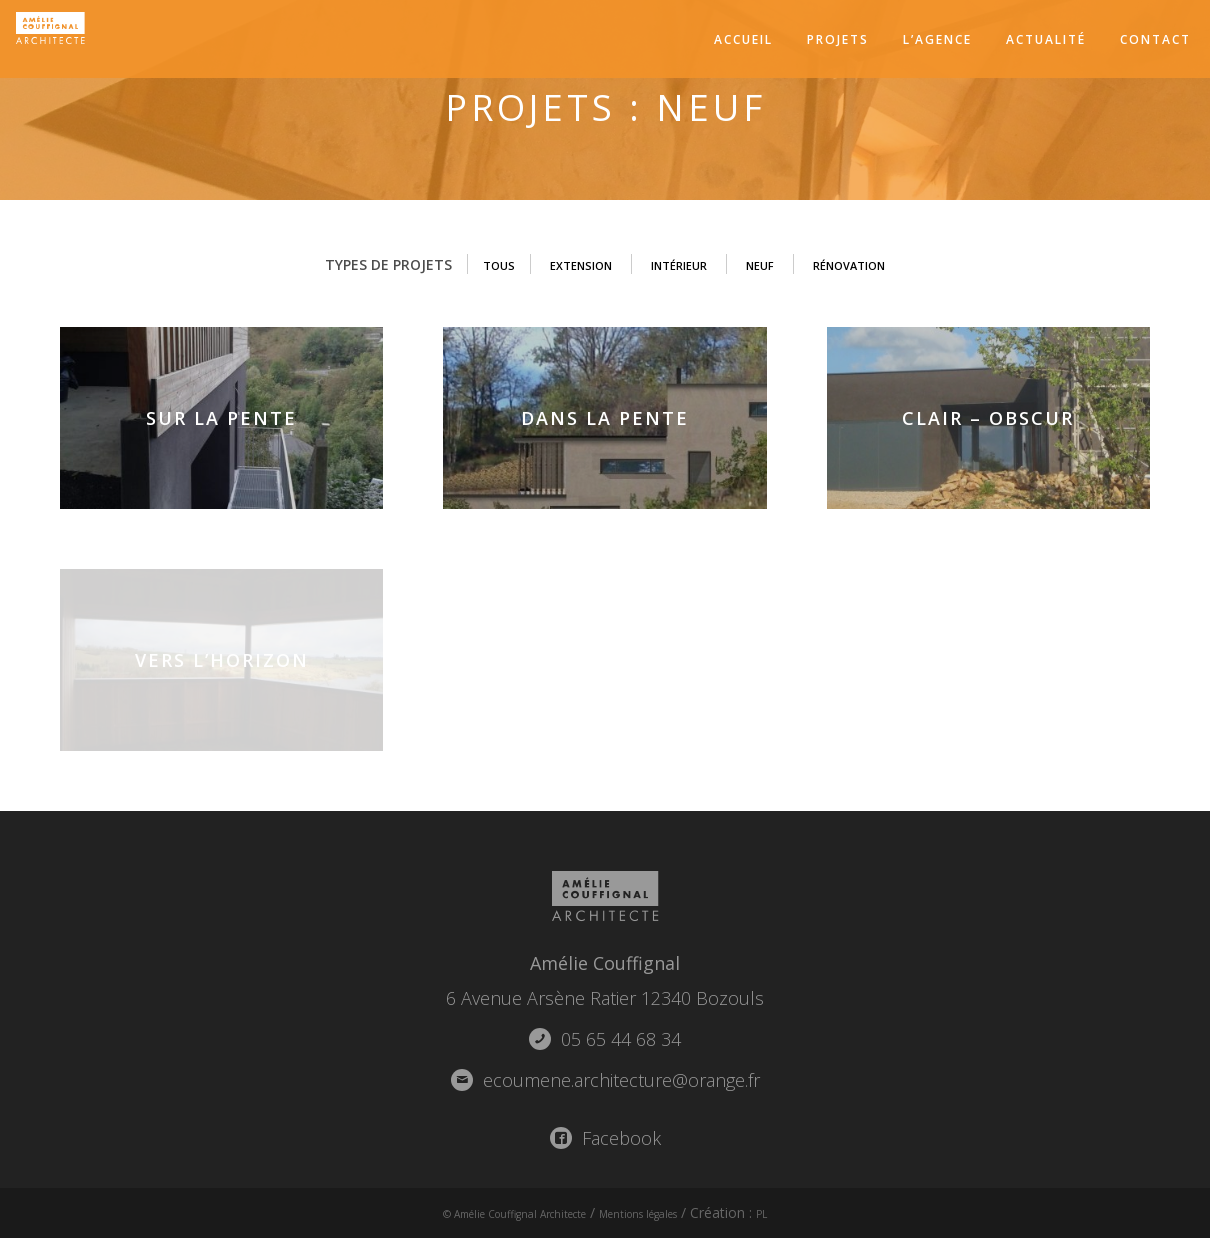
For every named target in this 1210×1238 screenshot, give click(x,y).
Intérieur (677, 264)
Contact (1155, 39)
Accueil (743, 39)
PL (805, 1212)
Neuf (771, 264)
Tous (467, 264)
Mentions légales (663, 1212)
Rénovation (874, 264)
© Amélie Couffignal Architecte (495, 1212)
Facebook (605, 1138)
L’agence (937, 39)
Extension (562, 264)
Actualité (1046, 39)
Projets (838, 39)
